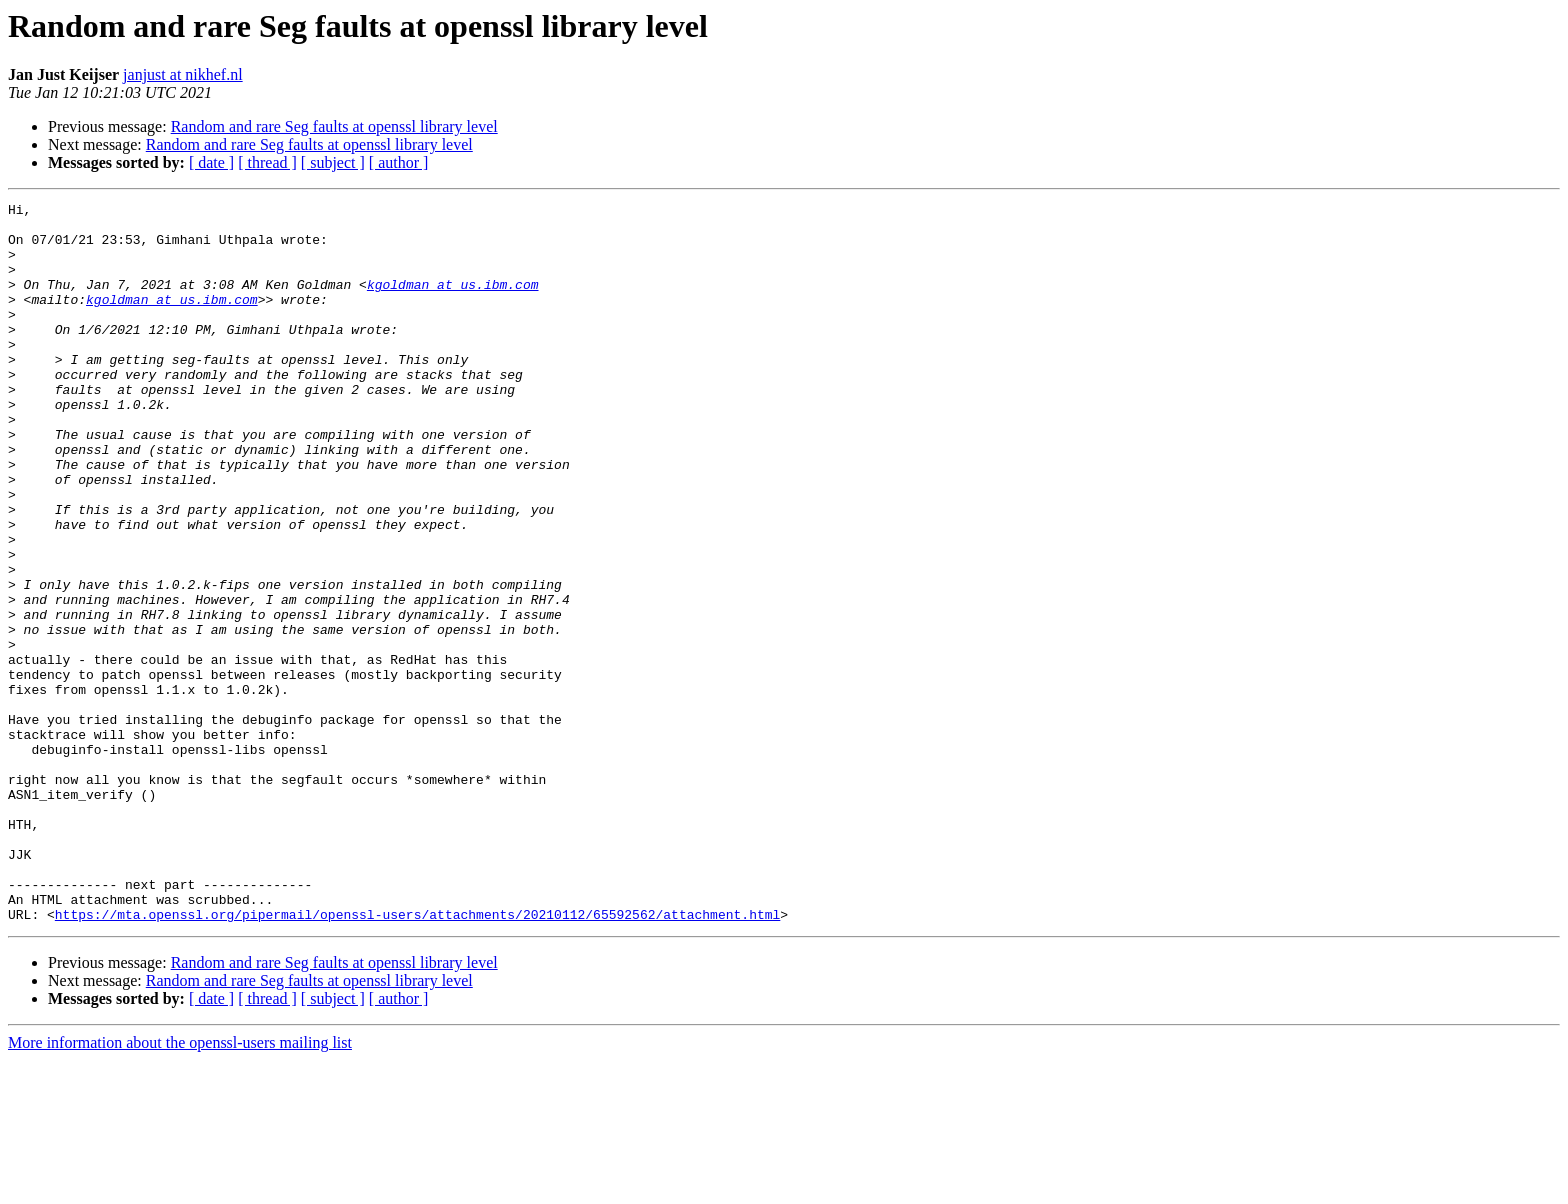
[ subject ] (333, 162)
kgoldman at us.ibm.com (453, 302)
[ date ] (211, 162)
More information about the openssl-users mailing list (180, 1186)
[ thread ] (267, 162)
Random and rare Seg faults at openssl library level (334, 126)
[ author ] (399, 162)
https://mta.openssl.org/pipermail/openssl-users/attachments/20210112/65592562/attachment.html (417, 1058)
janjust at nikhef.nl (183, 74)
